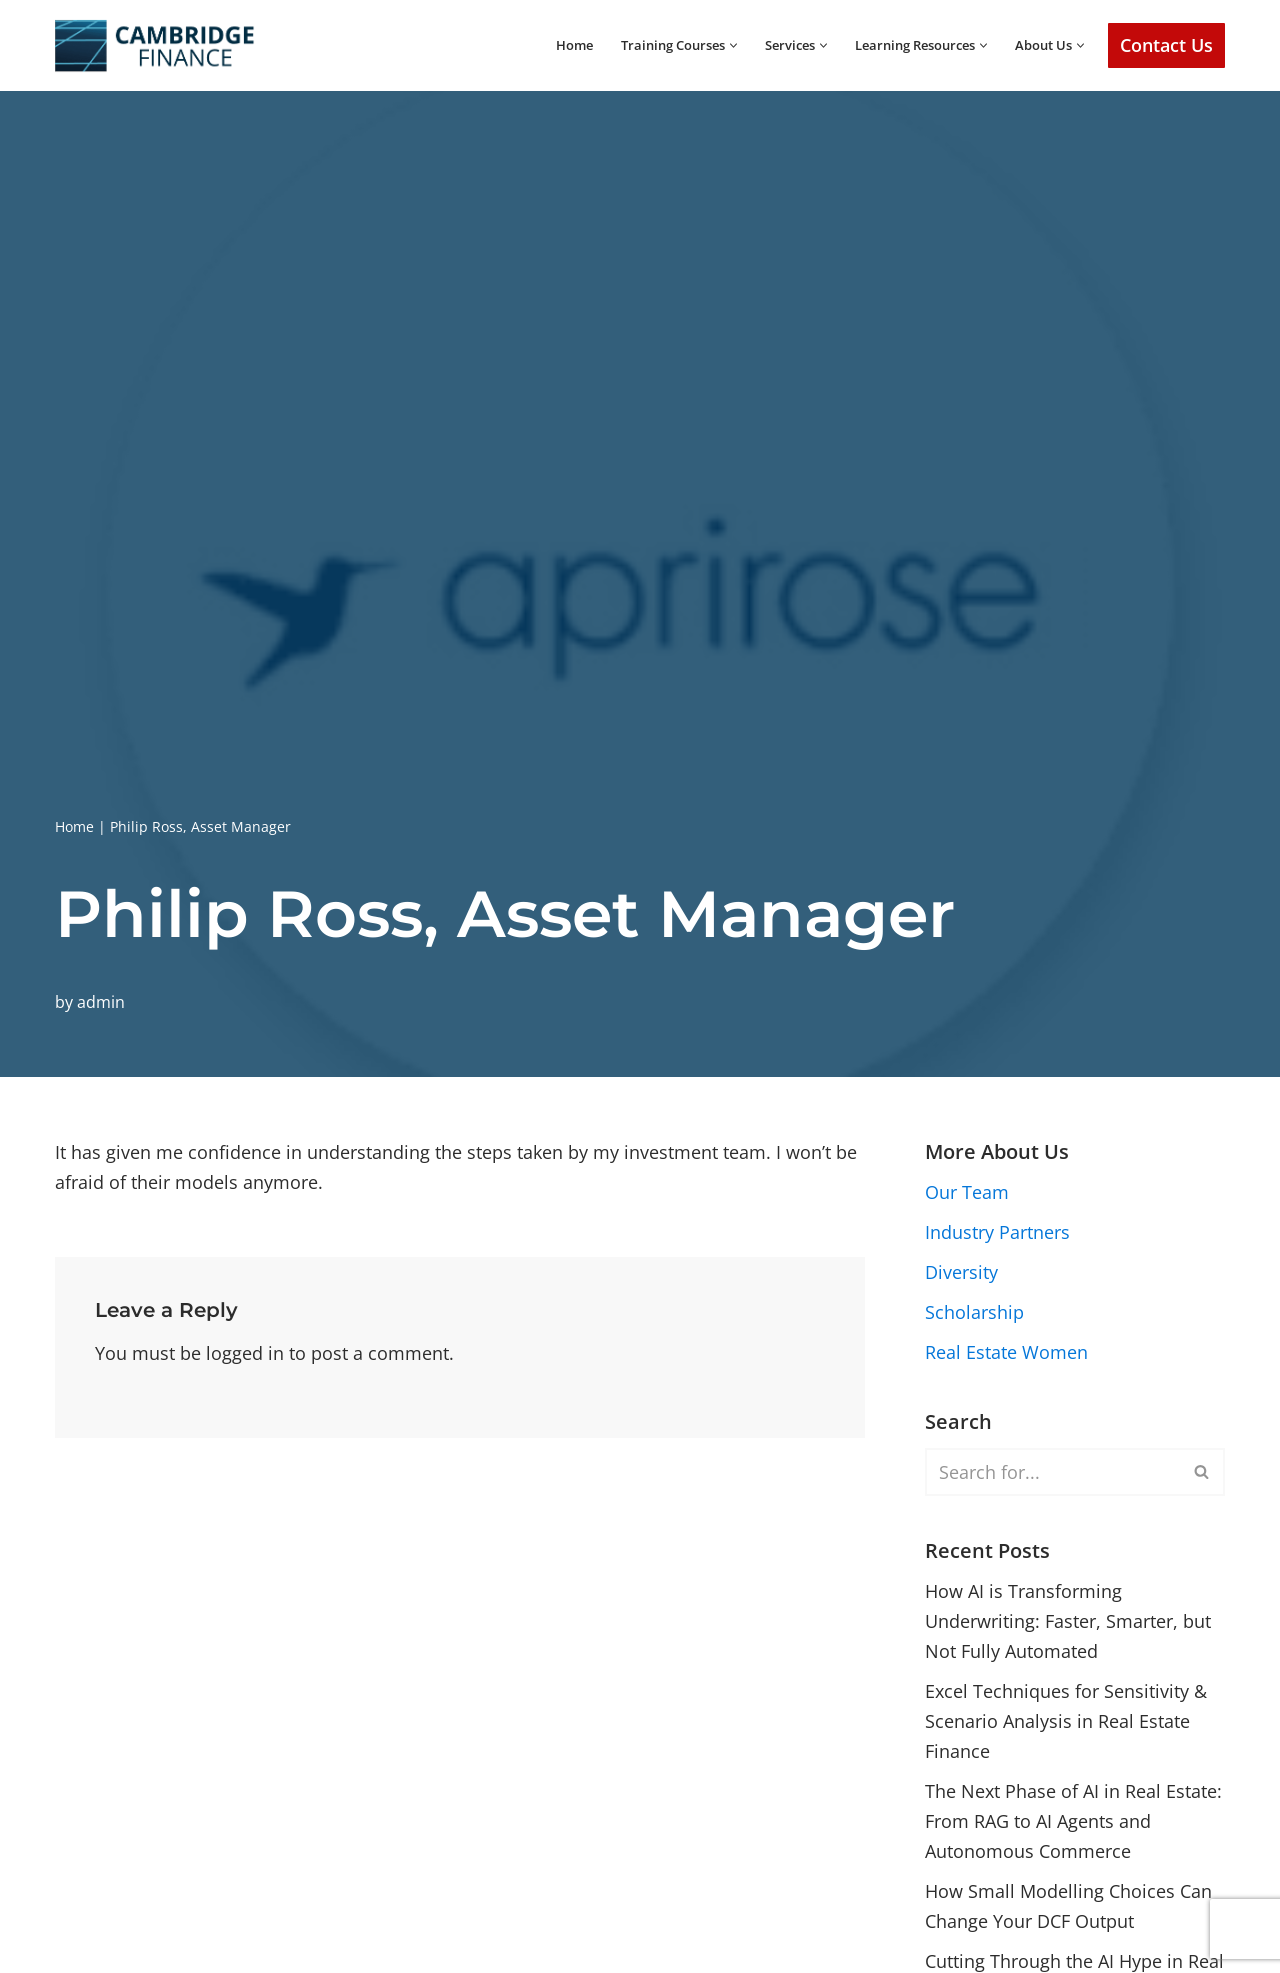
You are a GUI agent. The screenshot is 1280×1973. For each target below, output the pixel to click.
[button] (708, 45)
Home (536, 45)
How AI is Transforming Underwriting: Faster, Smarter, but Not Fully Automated (1068, 1625)
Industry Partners (997, 1233)
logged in (245, 1354)
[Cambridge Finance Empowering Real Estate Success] (155, 45)
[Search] (1052, 1475)
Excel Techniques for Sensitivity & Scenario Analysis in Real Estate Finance (1066, 1727)
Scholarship (974, 1314)
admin (101, 1001)
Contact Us (1166, 45)
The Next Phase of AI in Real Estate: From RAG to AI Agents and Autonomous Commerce (1073, 1828)
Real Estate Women (1006, 1355)
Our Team (967, 1193)
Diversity (961, 1274)
